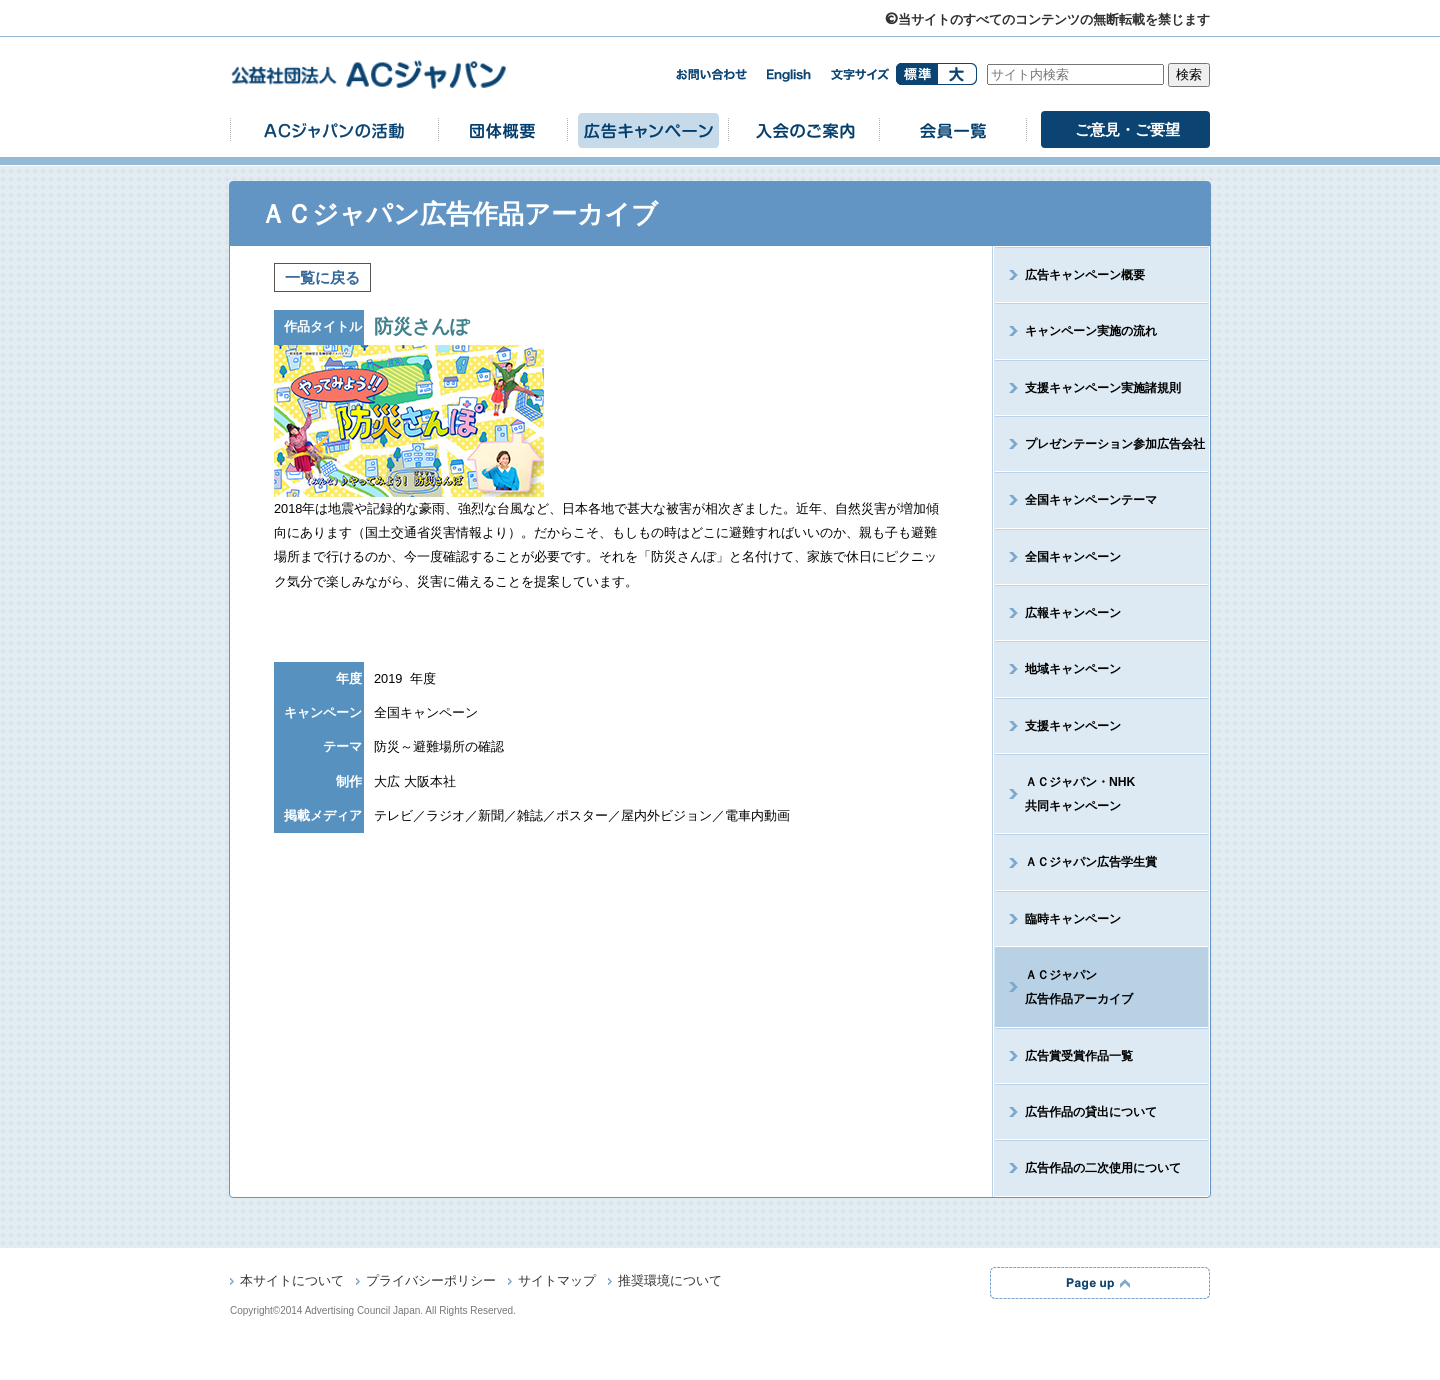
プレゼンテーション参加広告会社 (1115, 444)
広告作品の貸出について (1091, 1112)
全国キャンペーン (1073, 557)
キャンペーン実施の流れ (1091, 331)
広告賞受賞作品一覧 (1079, 1056)
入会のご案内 (804, 129)
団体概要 (503, 129)
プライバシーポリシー (431, 1282)
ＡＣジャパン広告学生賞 (1091, 862)
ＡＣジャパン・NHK (1065, 794)
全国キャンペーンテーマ (1091, 500)
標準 (916, 74)
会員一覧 (953, 129)
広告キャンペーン (648, 129)
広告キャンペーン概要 (1085, 275)
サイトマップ (557, 1282)
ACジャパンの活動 (334, 129)
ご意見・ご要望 (1127, 129)
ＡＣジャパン (1064, 987)
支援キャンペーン (1073, 726)
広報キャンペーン (1073, 613)
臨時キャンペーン (1073, 919)
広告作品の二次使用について (1103, 1168)
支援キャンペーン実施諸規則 (1103, 388)
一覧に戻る (322, 277)
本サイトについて (292, 1282)
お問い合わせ (711, 74)
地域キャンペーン (1073, 669)
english (789, 75)
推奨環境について (670, 1282)
